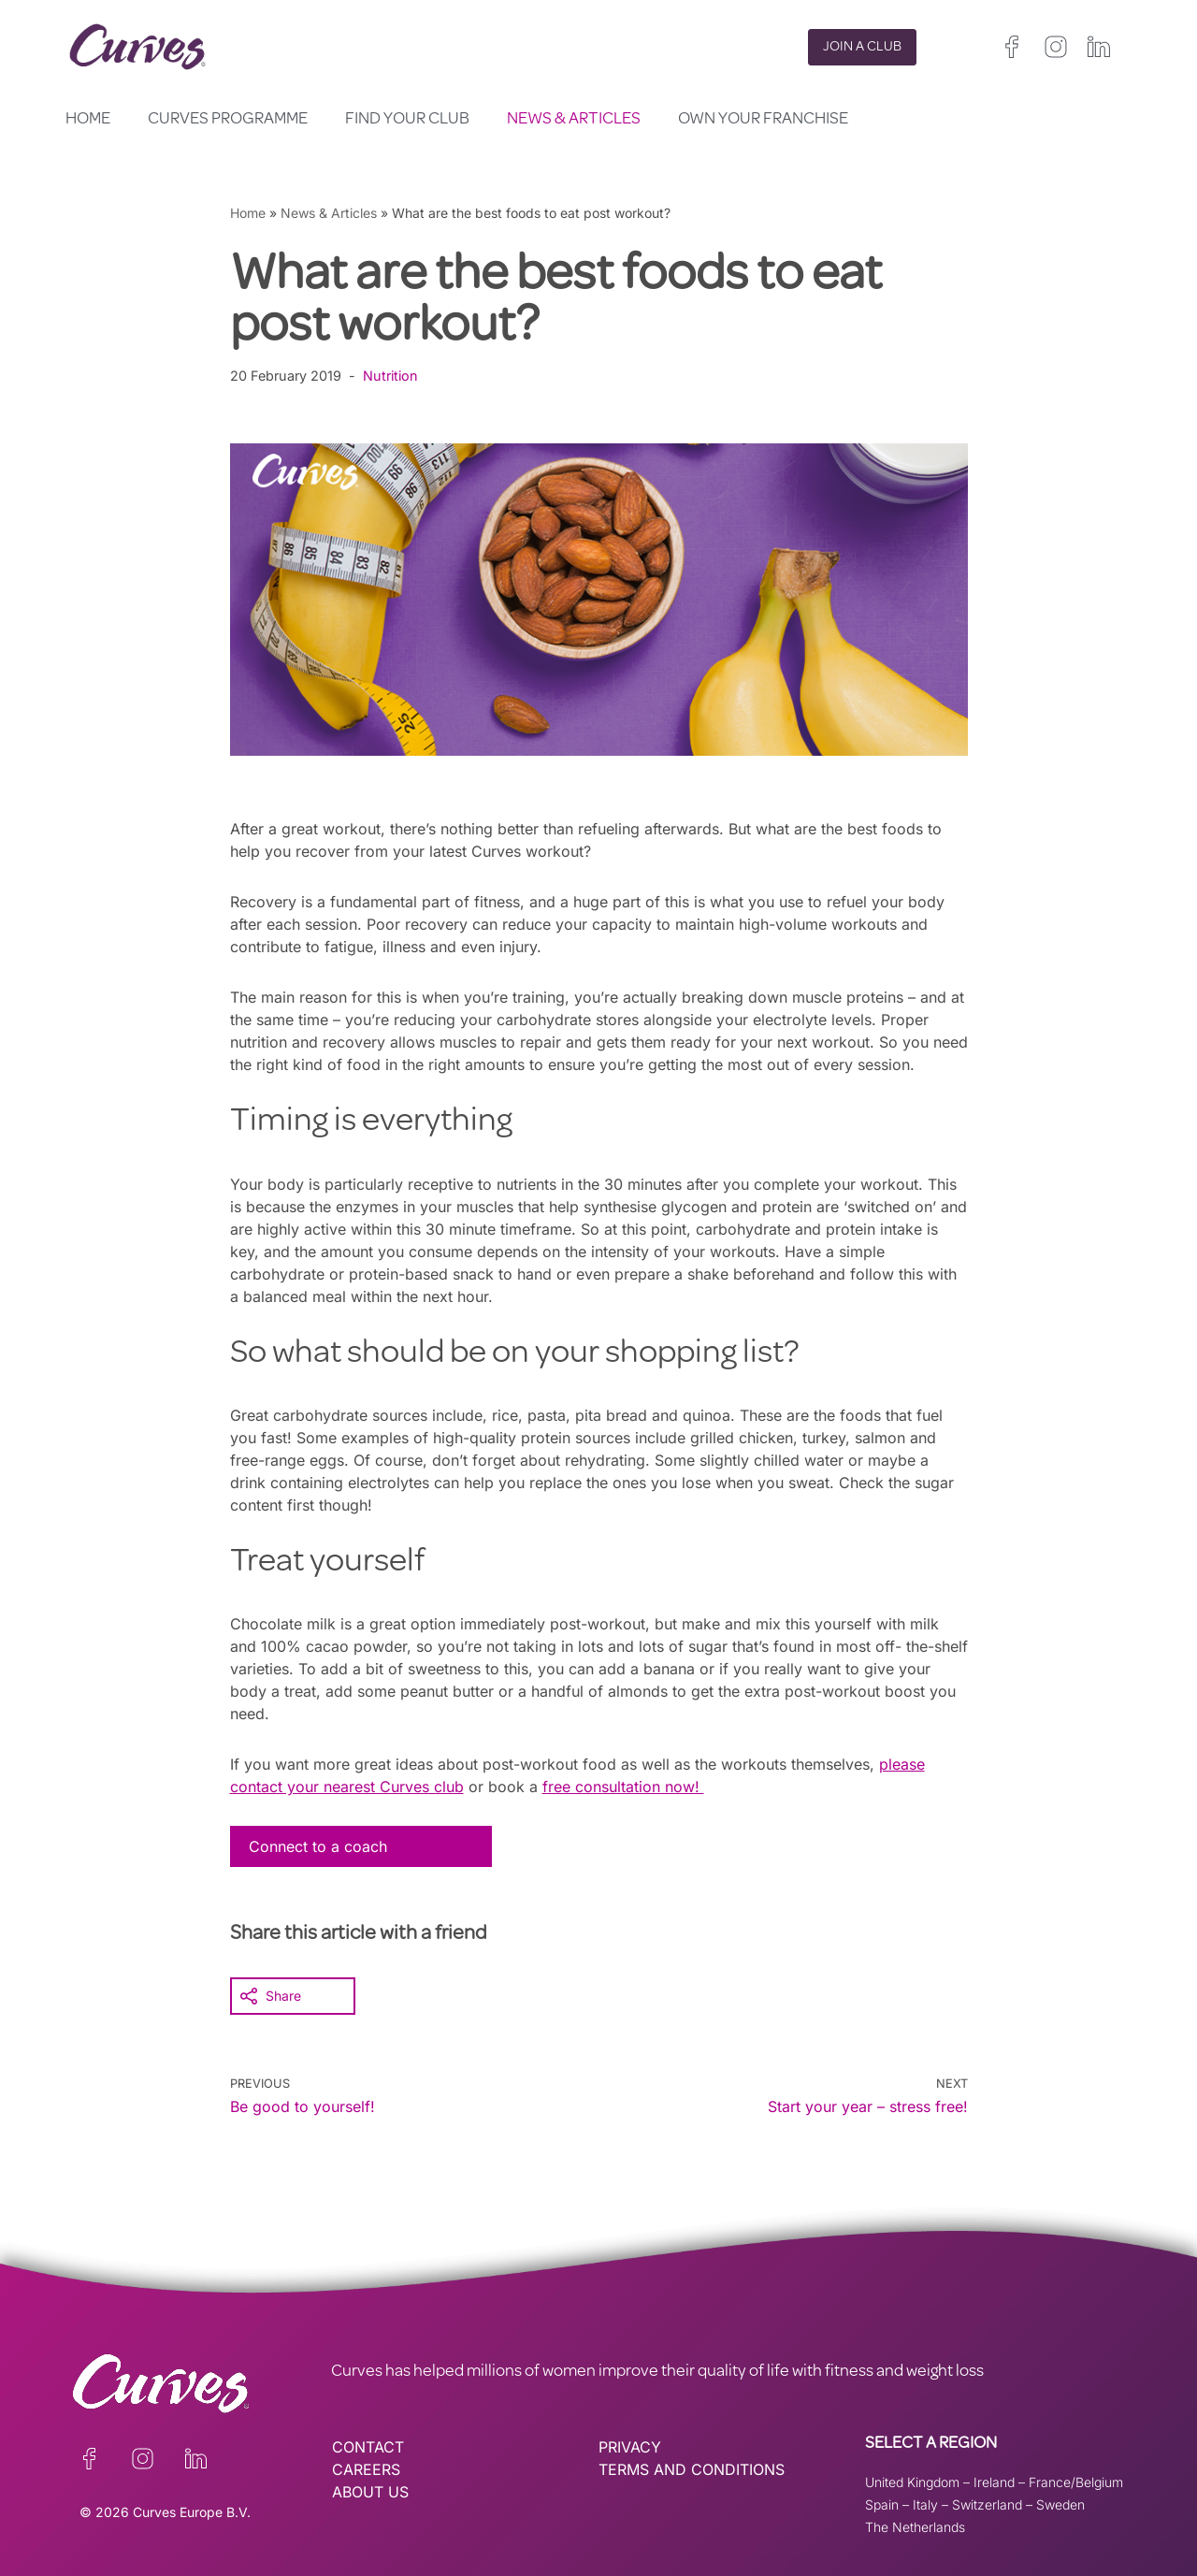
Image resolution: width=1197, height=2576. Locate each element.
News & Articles (574, 119)
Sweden (1060, 2504)
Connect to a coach (318, 1846)
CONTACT (368, 2447)
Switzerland (987, 2504)
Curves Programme (228, 119)
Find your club (407, 119)
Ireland (994, 2482)
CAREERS (366, 2469)
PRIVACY (629, 2447)
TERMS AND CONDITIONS (691, 2469)
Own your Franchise (763, 119)
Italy (925, 2504)
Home (87, 119)
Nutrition (390, 376)
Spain (882, 2504)
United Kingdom (912, 2482)
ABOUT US (370, 2491)
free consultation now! (623, 1786)
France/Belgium (1076, 2482)
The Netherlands (915, 2527)
